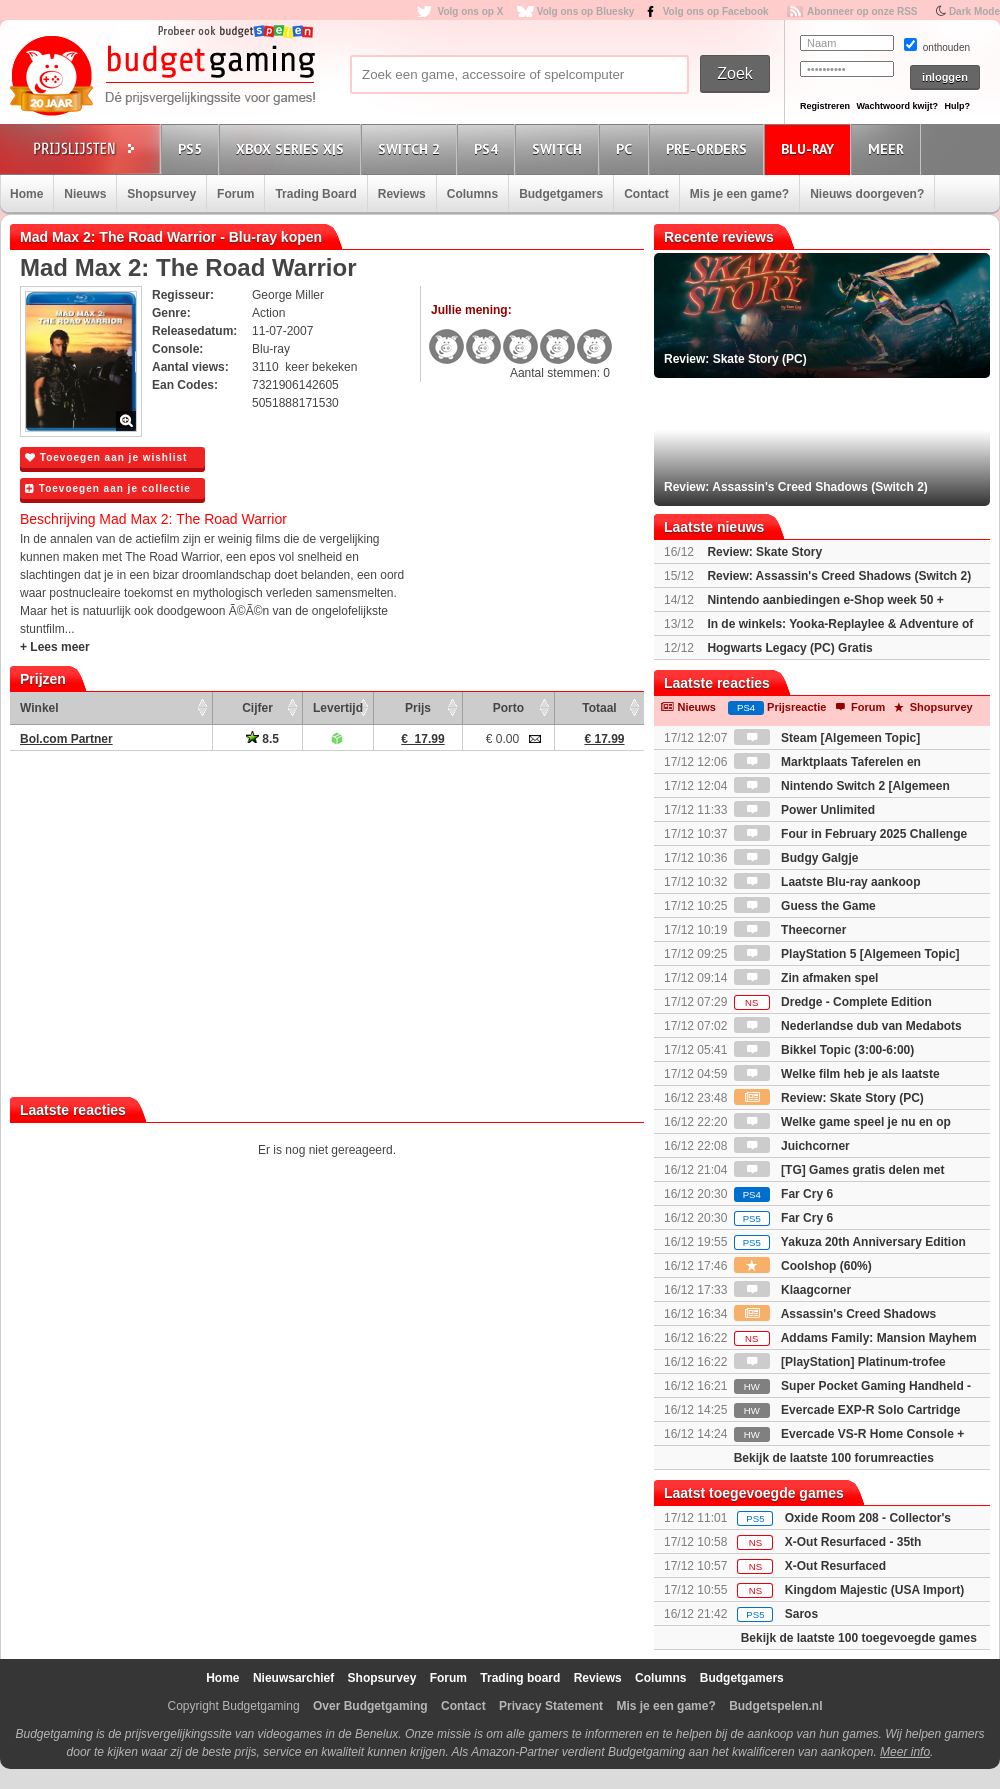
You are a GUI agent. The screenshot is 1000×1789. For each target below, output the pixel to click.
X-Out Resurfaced (835, 1566)
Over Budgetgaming (370, 1706)
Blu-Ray (810, 148)
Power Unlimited (804, 810)
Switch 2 (412, 148)
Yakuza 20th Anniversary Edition (850, 1242)
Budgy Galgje (796, 858)
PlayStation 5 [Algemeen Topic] (847, 954)
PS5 (193, 148)
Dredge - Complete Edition (833, 1002)
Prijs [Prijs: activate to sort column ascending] (418, 708)
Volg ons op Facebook (716, 11)
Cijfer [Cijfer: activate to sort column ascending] (257, 708)
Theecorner (790, 930)
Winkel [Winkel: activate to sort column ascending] (39, 708)
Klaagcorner (792, 1290)
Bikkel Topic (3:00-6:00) (824, 1050)
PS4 (489, 148)
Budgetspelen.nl (775, 1706)
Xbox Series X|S (293, 148)
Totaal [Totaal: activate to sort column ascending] (599, 708)
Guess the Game (805, 906)
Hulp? (957, 106)
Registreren (825, 106)
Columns (472, 194)
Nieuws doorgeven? (867, 194)
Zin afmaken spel (806, 978)
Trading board (520, 1678)
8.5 (262, 739)
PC (627, 148)
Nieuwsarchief (293, 1678)
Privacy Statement (551, 1706)
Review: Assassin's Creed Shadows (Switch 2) (839, 576)
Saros (801, 1614)
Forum (235, 194)
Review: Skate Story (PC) (829, 1098)
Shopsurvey (161, 194)
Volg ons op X (470, 11)
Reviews (402, 194)
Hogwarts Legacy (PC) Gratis (789, 648)
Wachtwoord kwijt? (897, 106)
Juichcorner (792, 1146)
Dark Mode (974, 11)
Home (26, 194)
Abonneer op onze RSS (862, 11)
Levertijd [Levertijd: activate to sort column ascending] (338, 708)
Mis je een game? (739, 194)
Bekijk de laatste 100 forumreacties (834, 1458)
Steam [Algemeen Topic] (827, 738)
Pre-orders (709, 148)
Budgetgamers (561, 194)
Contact (646, 194)
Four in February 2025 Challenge (850, 834)
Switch (560, 148)
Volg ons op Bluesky (586, 11)
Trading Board (315, 194)
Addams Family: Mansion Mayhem (855, 1338)
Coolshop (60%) (803, 1266)
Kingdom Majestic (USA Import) (875, 1590)
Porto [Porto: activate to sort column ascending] (508, 708)
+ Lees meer (55, 647)
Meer (889, 148)
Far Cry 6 (783, 1194)
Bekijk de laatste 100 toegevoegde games (859, 1638)
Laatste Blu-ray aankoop (827, 882)
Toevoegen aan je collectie (108, 488)
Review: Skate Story (764, 552)
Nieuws (85, 194)
